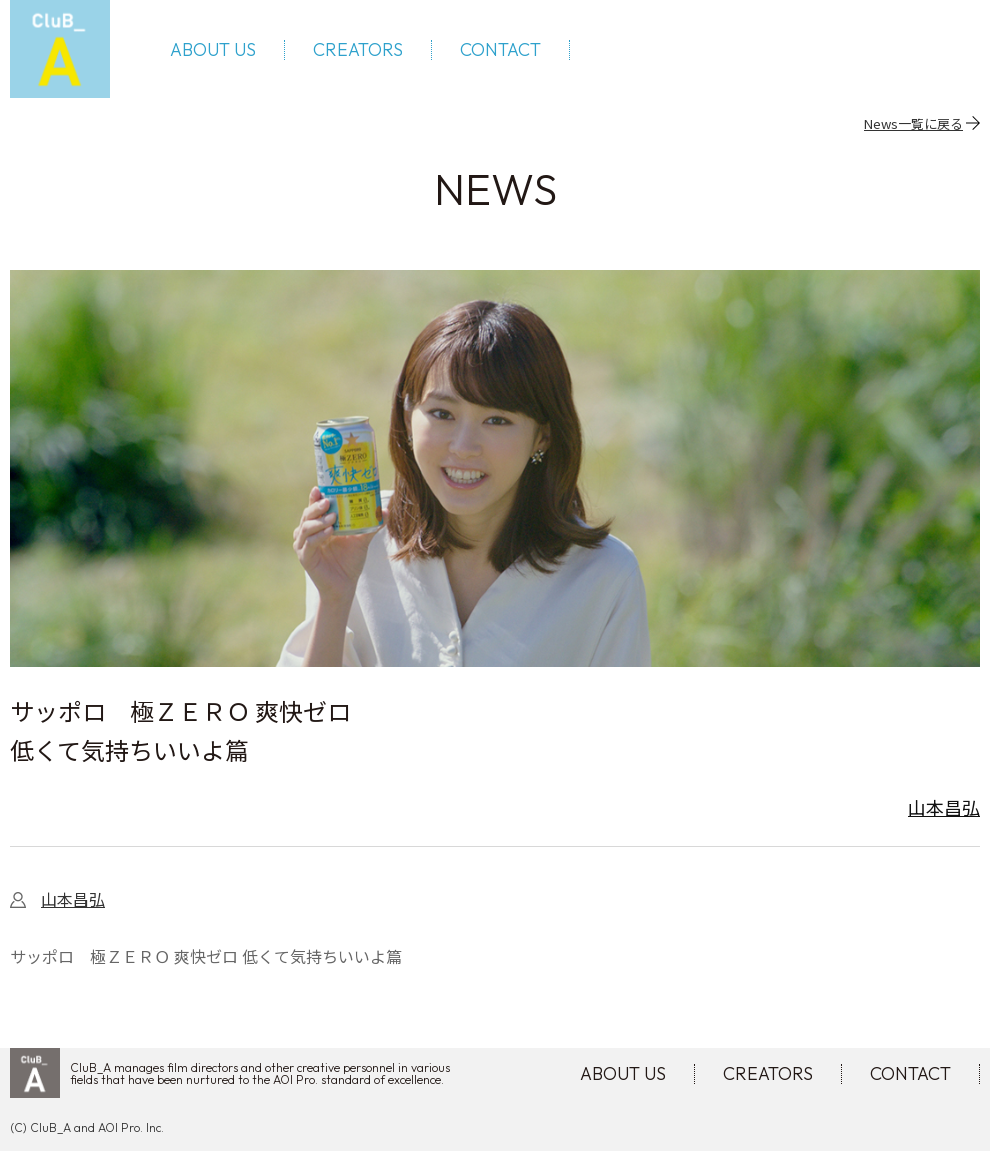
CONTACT (500, 50)
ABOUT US (213, 50)
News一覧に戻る (913, 123)
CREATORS (358, 50)
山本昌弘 (944, 807)
